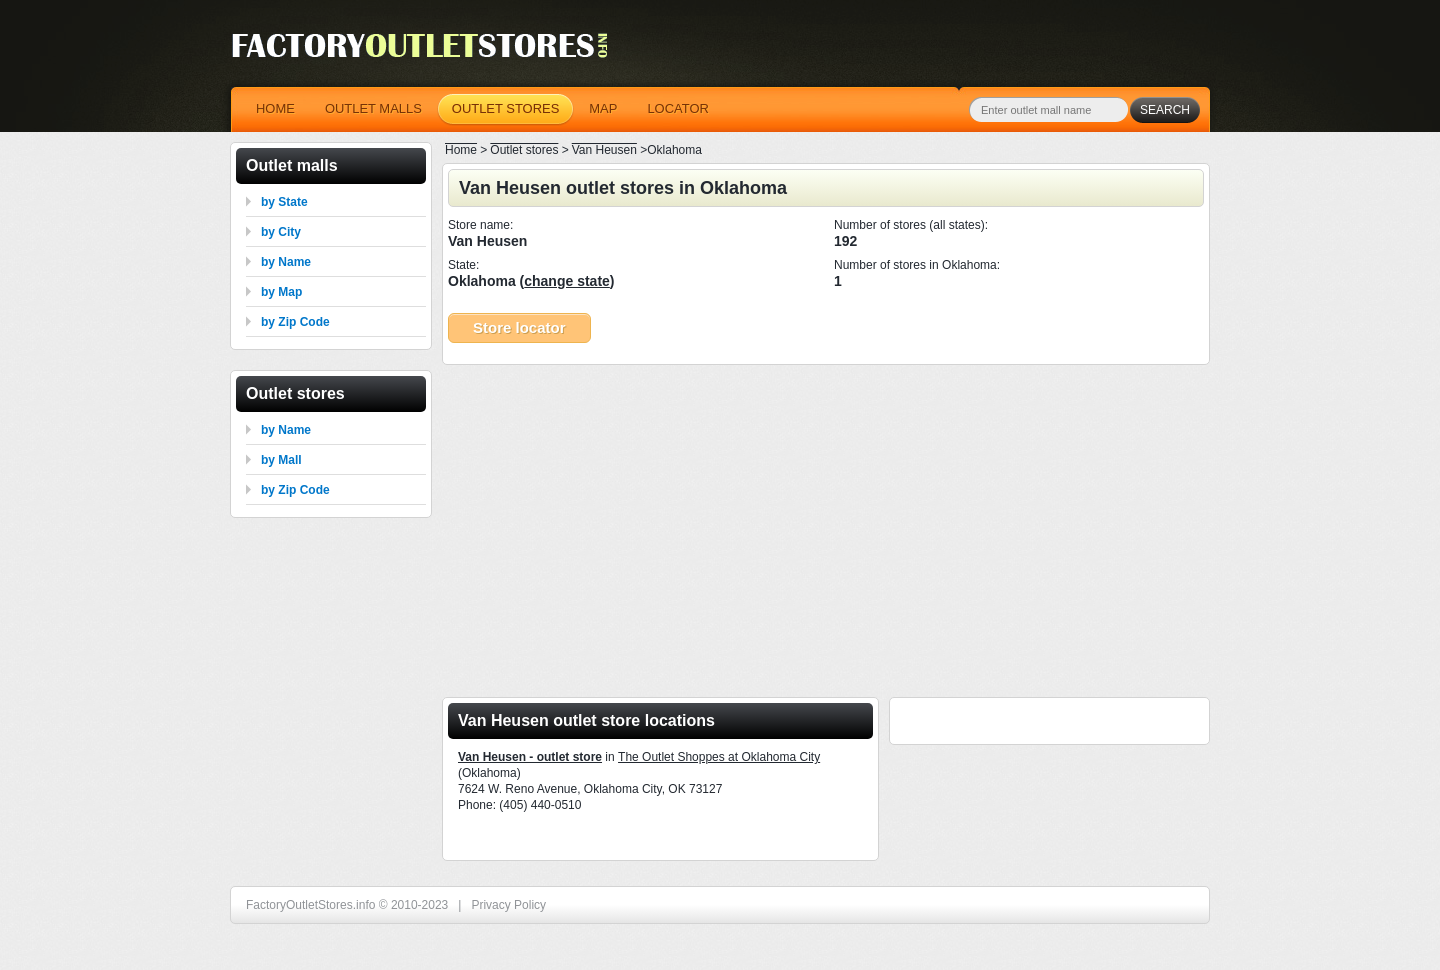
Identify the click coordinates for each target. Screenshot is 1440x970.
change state (567, 281)
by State (284, 202)
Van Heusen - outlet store (530, 757)
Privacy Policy (508, 905)
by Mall (281, 460)
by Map (281, 292)
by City (281, 232)
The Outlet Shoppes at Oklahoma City (719, 757)
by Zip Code (295, 322)
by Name (286, 262)
